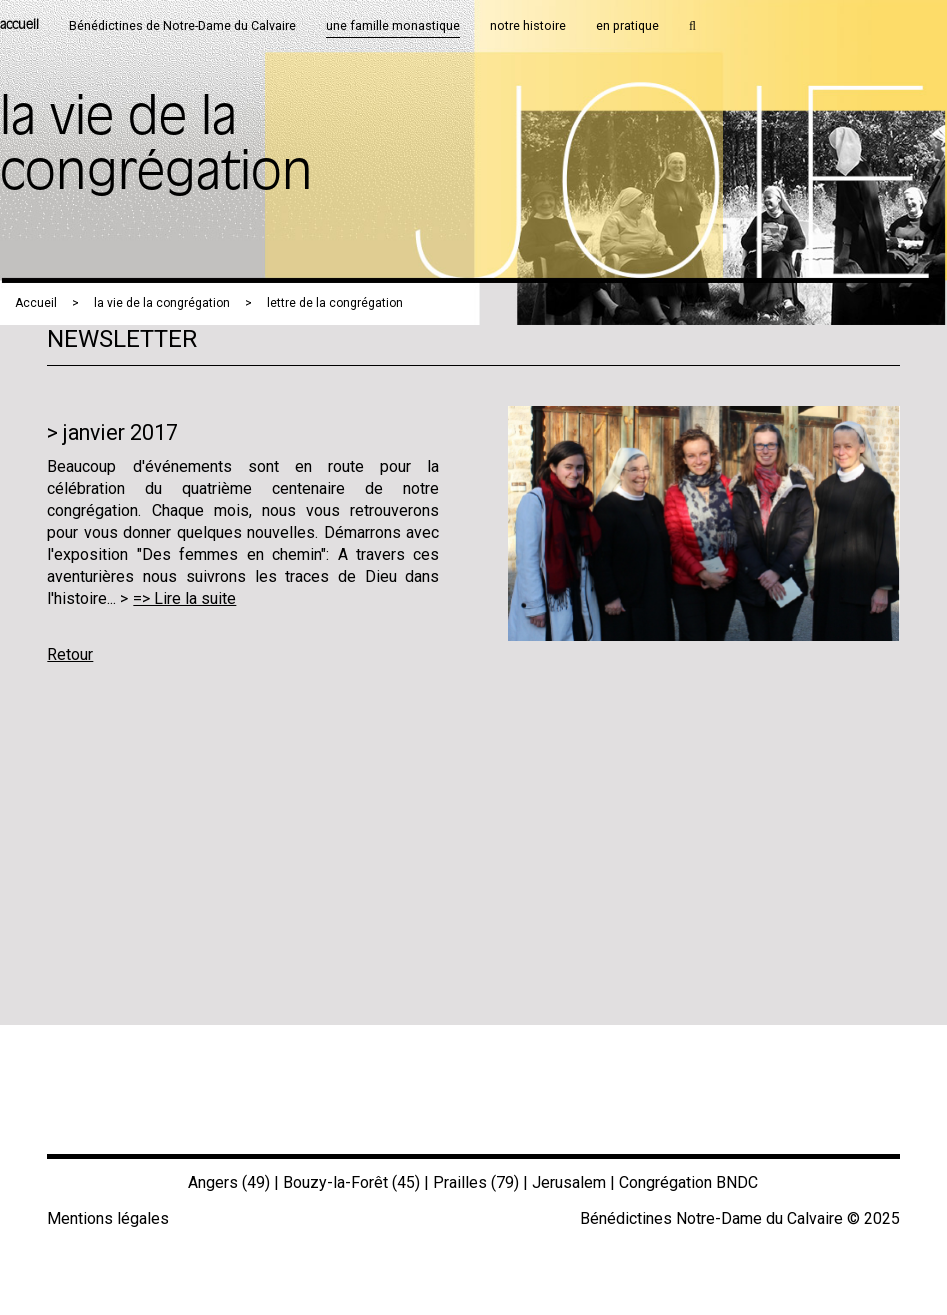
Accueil (36, 303)
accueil (19, 25)
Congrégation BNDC (688, 1182)
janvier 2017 (120, 432)
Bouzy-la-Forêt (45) (351, 1182)
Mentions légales (108, 1218)
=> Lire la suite (184, 598)
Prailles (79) (476, 1182)
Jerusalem (569, 1182)
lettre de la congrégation (335, 303)
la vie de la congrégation (162, 303)
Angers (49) (229, 1182)
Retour (70, 654)
